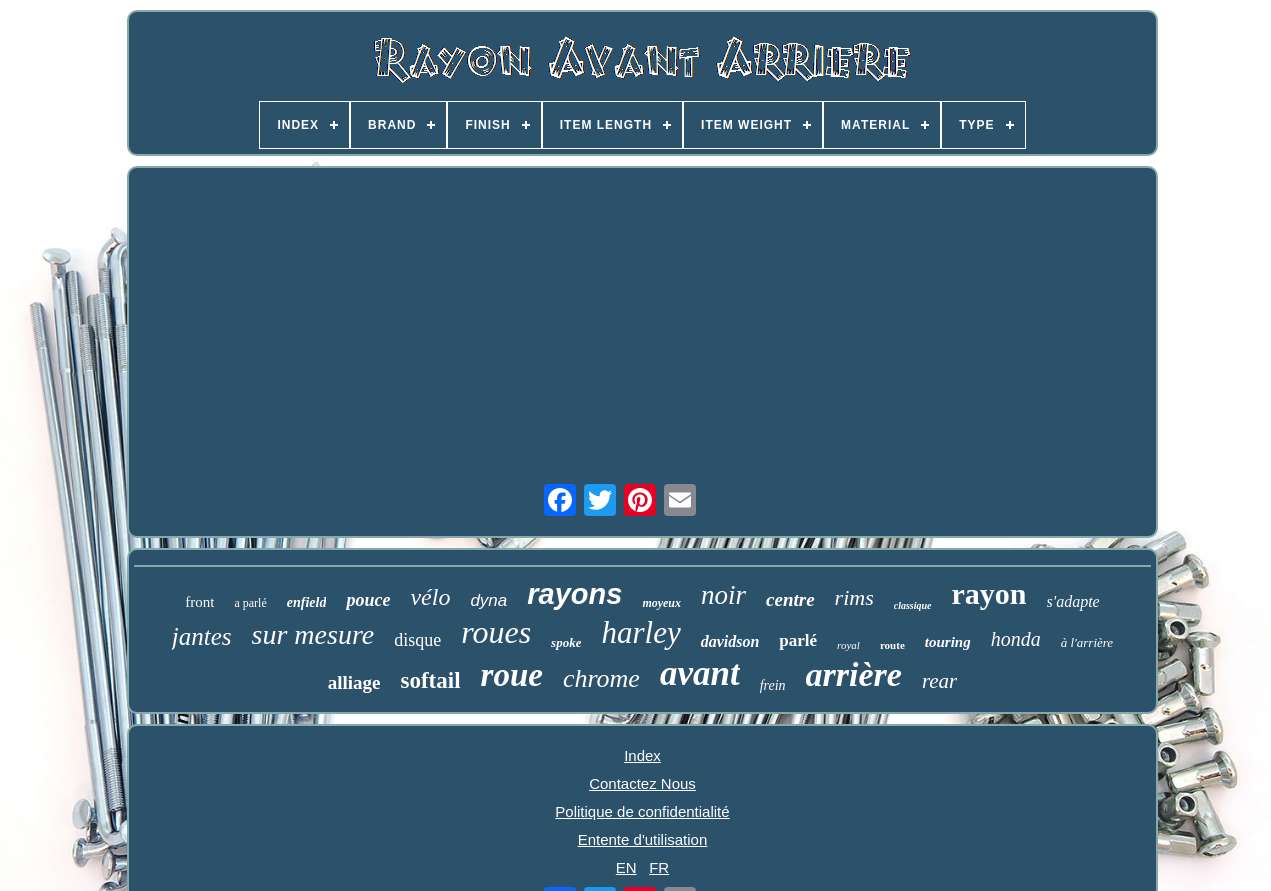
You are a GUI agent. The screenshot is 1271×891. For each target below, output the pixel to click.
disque (417, 640)
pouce (368, 600)
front (199, 602)
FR (659, 867)
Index (642, 755)
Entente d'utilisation (643, 839)
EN (626, 867)
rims (854, 597)
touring (948, 642)
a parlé (250, 603)
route (892, 645)
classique (913, 605)
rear (939, 681)
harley (640, 632)
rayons (574, 594)
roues (496, 632)
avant (700, 673)
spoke (566, 642)
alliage (354, 682)
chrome (601, 678)
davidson (730, 641)
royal (848, 645)
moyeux (661, 603)
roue (512, 675)
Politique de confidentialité (642, 811)
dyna (488, 600)
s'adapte (1073, 601)
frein (773, 685)
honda (1016, 639)
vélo (430, 597)
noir (723, 595)
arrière (854, 674)
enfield (307, 602)
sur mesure (313, 634)
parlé (798, 640)
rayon (989, 593)
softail (430, 680)
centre (790, 599)
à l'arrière (1087, 642)
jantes (202, 636)
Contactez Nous (642, 783)
